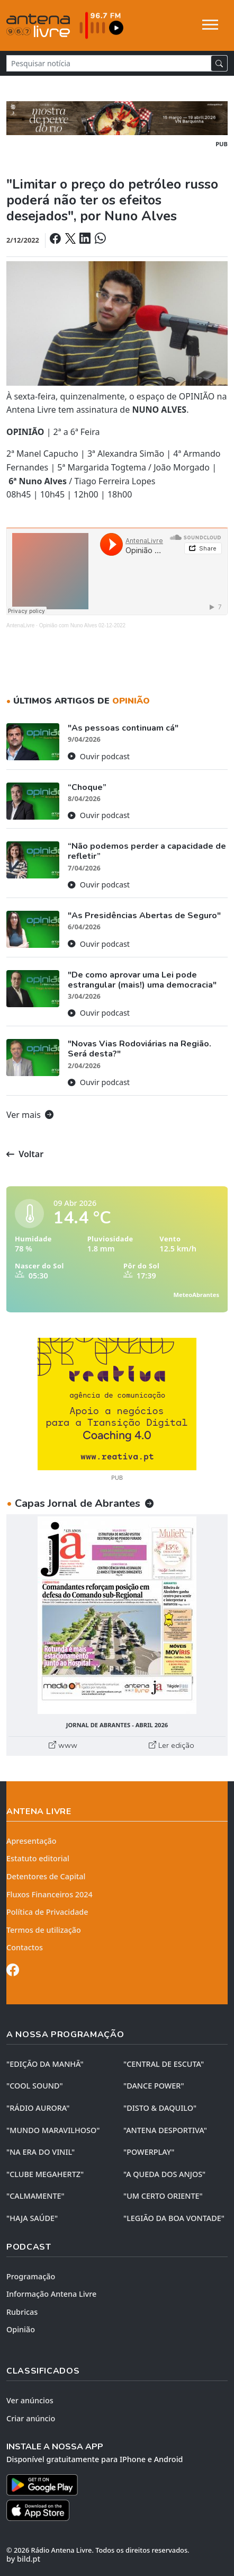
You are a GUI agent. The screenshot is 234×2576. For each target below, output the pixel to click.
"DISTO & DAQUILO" (159, 2108)
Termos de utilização (43, 1930)
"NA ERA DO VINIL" (40, 2152)
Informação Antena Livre (51, 2294)
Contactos (24, 1947)
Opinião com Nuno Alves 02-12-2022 (82, 625)
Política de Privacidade (47, 1912)
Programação (30, 2276)
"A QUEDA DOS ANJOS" (164, 2174)
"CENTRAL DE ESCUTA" (163, 2064)
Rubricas (22, 2312)
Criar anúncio (30, 2418)
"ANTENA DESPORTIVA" (165, 2130)
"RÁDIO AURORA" (37, 2108)
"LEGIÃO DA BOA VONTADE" (173, 2218)
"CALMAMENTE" (35, 2196)
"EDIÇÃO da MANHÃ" (45, 2064)
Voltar (24, 1154)
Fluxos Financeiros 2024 (49, 1894)
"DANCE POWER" (153, 2086)
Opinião (20, 2329)
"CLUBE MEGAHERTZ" (45, 2174)
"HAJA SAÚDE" (32, 2218)
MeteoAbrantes (196, 1295)
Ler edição (171, 1745)
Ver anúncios (29, 2400)
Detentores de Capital (45, 1876)
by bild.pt (23, 2559)
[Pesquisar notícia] (108, 63)
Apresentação (31, 1841)
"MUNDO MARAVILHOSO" (53, 2130)
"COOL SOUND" (34, 2086)
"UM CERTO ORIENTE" (163, 2196)
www (63, 1745)
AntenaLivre (20, 625)
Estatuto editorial (37, 1858)
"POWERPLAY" (148, 2152)
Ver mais (29, 1115)
